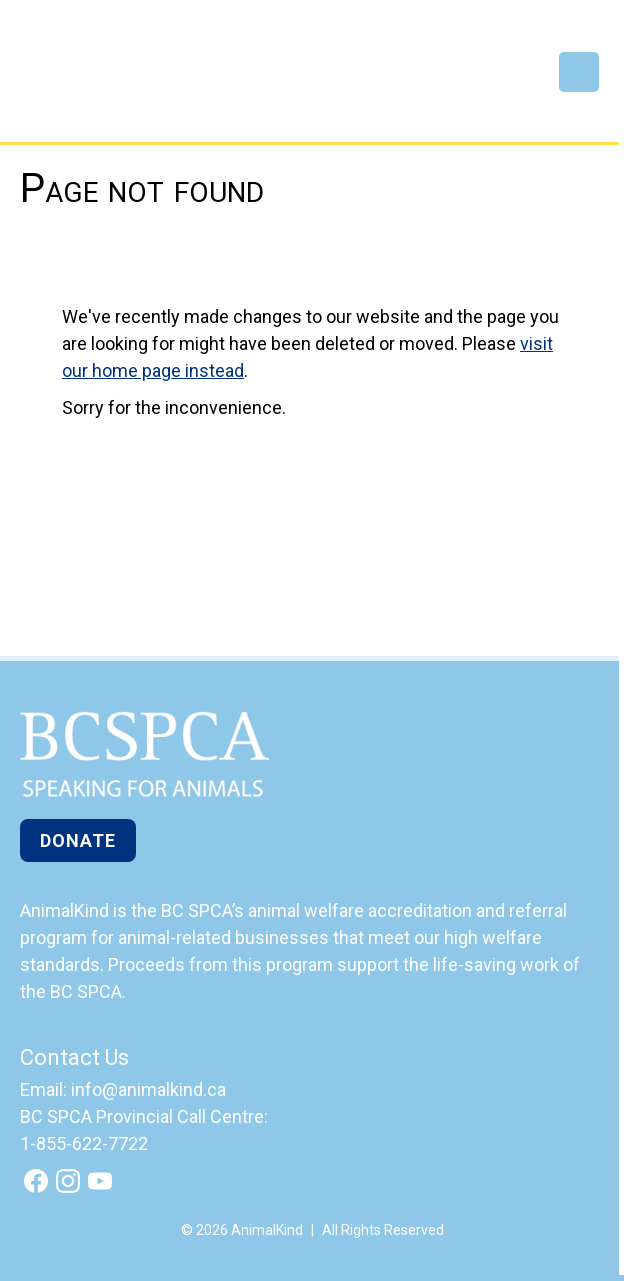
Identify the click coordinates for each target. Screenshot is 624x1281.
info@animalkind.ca (148, 1089)
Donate (78, 840)
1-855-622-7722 (84, 1143)
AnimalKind (86, 82)
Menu (579, 72)
